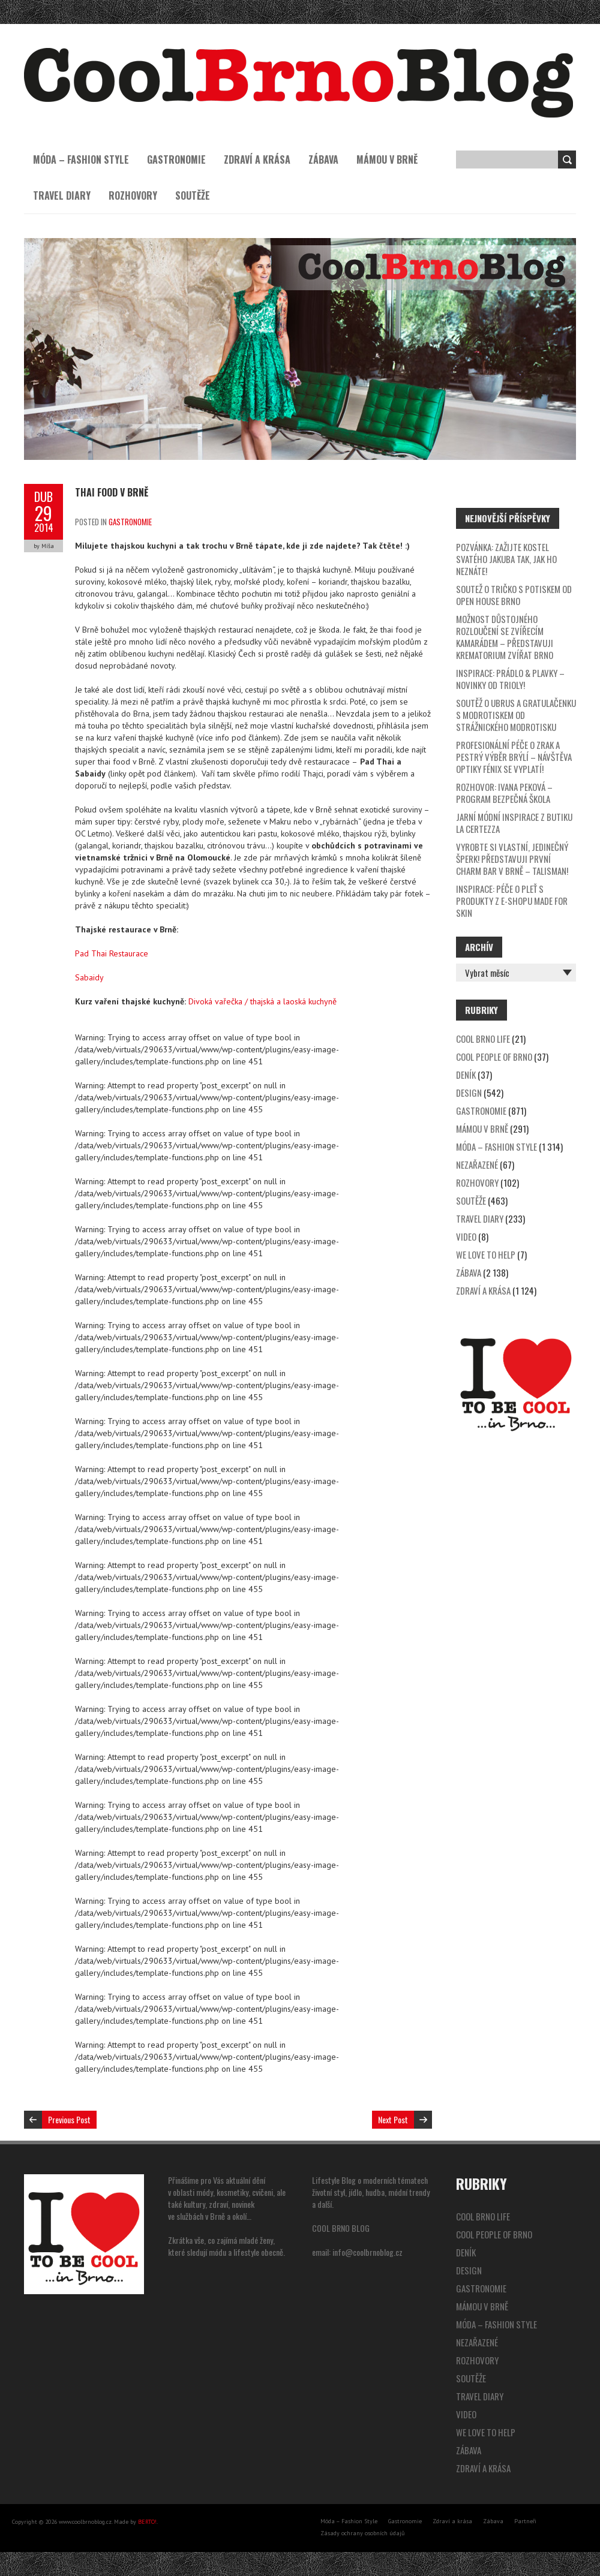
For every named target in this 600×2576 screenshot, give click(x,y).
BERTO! (147, 2522)
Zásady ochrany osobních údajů (362, 2533)
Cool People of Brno (494, 1056)
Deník (466, 1074)
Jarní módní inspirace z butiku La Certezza (514, 822)
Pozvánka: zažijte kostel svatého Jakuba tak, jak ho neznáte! (506, 558)
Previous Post (69, 2119)
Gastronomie (176, 159)
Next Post (393, 2119)
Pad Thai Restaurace (111, 953)
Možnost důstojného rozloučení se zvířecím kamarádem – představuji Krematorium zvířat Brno (504, 636)
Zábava (323, 159)
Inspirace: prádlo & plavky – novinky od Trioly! (510, 678)
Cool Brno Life (483, 1038)
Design (469, 1092)
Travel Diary (62, 195)
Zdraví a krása (257, 159)
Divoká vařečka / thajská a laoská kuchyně (262, 1001)
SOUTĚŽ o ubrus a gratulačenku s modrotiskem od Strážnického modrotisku (516, 714)
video (466, 1236)
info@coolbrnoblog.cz (367, 2252)
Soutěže (192, 195)
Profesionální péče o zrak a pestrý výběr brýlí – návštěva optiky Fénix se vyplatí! (514, 756)
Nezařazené (477, 1164)
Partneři (525, 2521)
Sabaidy (89, 977)
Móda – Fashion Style (81, 159)
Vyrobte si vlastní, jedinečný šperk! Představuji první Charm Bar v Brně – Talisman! (512, 858)
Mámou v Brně (387, 159)
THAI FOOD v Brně (111, 492)
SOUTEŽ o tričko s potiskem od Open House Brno (514, 594)
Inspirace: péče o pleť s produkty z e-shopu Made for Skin (512, 900)
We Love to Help (485, 1254)
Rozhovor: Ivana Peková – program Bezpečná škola (504, 792)
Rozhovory (133, 195)
